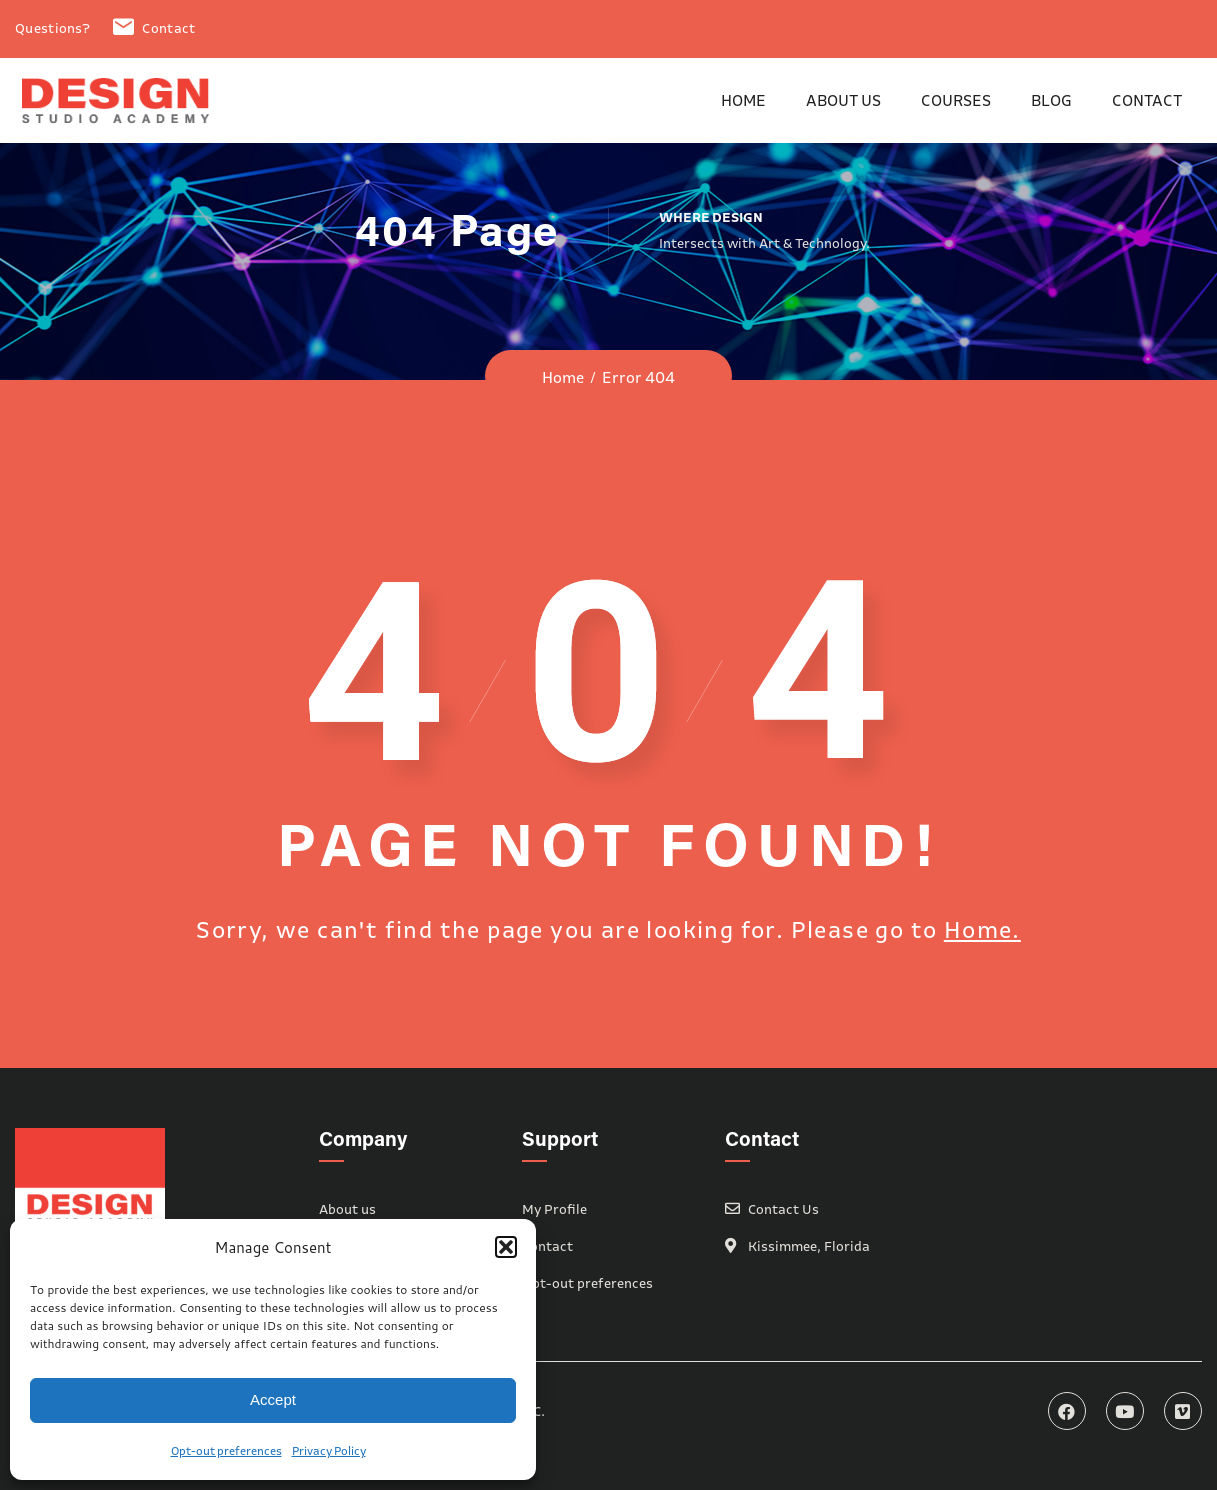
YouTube (1125, 1411)
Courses (956, 100)
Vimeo (1183, 1411)
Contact (154, 28)
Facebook (1067, 1411)
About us (843, 100)
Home (743, 100)
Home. (982, 929)
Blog (1051, 100)
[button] (506, 1247)
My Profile (554, 1209)
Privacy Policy (329, 1450)
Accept (273, 1399)
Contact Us (783, 1209)
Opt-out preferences (226, 1450)
